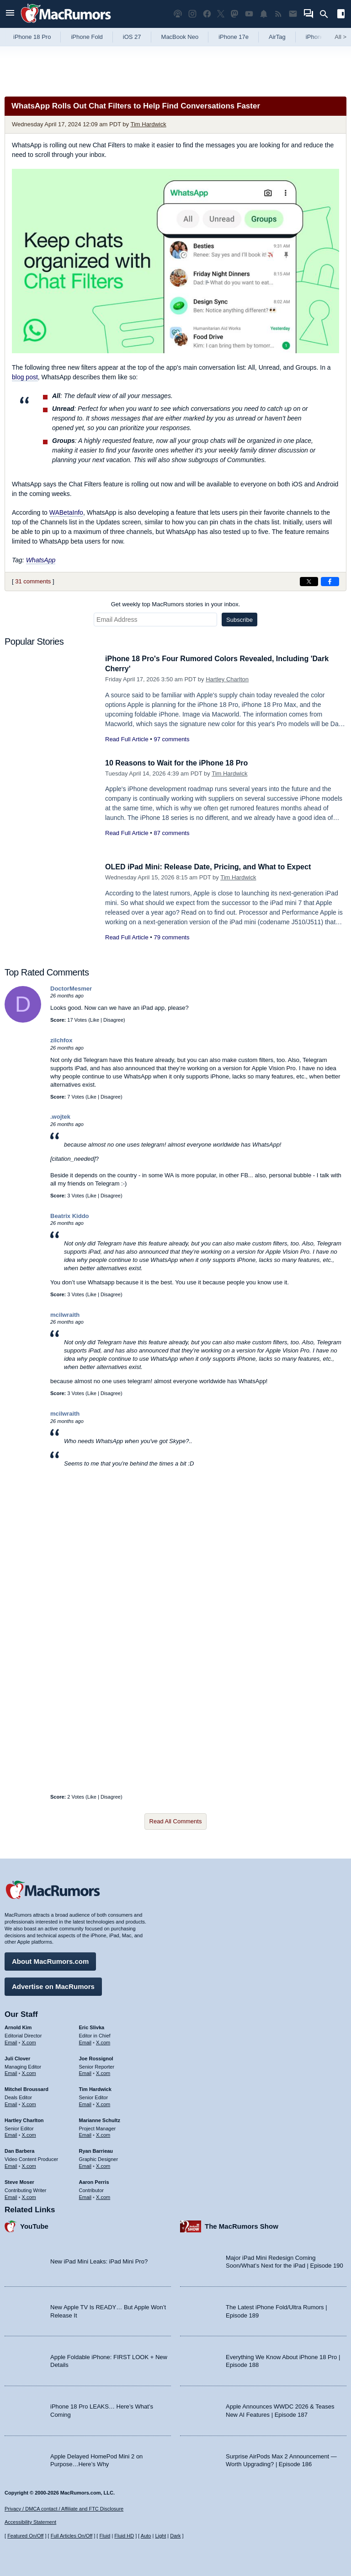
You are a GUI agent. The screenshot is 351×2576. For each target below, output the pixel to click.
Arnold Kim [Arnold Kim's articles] (18, 2026)
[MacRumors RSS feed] (278, 14)
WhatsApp (41, 560)
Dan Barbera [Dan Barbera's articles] (19, 2150)
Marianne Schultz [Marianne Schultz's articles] (99, 2119)
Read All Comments (175, 1821)
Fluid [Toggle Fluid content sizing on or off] (104, 2536)
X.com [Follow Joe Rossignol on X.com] (103, 2072)
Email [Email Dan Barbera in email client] (11, 2164)
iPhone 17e (233, 36)
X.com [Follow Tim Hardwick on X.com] (103, 2103)
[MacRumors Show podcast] (177, 14)
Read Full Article (127, 739)
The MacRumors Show (241, 2225)
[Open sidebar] (340, 15)
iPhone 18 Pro (32, 36)
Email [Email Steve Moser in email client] (11, 2196)
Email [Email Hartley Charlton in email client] (11, 2134)
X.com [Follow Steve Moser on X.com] (29, 2196)
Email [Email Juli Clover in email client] (11, 2072)
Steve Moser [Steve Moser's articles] (19, 2180)
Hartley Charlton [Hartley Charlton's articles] (24, 2119)
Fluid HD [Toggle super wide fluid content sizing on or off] (124, 2536)
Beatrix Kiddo (69, 1216)
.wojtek (60, 1116)
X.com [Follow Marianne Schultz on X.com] (103, 2134)
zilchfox (61, 1040)
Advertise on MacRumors (53, 1985)
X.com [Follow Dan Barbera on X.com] (29, 2164)
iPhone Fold (86, 36)
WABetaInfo (66, 512)
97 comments (171, 739)
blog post (25, 377)
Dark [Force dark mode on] (175, 2536)
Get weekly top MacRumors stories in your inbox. (175, 604)
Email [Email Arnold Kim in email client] (11, 2041)
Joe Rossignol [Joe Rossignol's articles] (96, 2057)
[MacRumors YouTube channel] (249, 14)
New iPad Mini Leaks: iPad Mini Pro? (99, 2260)
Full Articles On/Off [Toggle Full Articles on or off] (72, 2536)
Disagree (113, 1020)
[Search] (327, 14)
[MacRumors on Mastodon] (234, 14)
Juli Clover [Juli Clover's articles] (17, 2057)
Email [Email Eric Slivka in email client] (85, 2041)
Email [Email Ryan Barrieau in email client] (85, 2164)
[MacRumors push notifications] (263, 14)
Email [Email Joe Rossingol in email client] (85, 2072)
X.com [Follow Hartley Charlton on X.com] (29, 2134)
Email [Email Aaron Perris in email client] (85, 2196)
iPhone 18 (319, 36)
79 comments (171, 937)
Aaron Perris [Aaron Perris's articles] (94, 2180)
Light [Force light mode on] (160, 2536)
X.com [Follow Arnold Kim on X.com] (29, 2041)
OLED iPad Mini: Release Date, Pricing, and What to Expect (214, 866)
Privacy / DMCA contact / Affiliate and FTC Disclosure (64, 2508)
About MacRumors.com (50, 1960)
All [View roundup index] (340, 36)
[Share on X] (309, 581)
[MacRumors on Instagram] (192, 14)
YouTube (34, 2225)
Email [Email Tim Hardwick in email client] (85, 2103)
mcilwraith (65, 1314)
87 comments (171, 833)
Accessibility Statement (30, 2522)
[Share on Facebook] (330, 581)
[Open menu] (10, 14)
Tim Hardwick (148, 124)
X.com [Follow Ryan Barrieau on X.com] (103, 2164)
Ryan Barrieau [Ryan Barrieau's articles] (96, 2150)
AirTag (277, 36)
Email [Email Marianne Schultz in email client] (85, 2134)
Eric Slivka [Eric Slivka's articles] (92, 2026)
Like (94, 1020)
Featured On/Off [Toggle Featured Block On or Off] (25, 2536)
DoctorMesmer (71, 988)
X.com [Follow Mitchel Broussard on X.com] (29, 2103)
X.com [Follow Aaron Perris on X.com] (103, 2196)
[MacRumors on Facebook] (207, 14)
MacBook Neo (180, 36)
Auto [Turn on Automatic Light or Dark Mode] (146, 2536)
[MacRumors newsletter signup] (293, 14)
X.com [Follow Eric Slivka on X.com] (103, 2041)
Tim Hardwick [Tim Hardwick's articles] (95, 2088)
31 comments (33, 581)
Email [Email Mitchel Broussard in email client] (11, 2103)
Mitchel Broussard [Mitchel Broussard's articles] (26, 2088)
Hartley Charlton (227, 679)
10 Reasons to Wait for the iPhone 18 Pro (180, 763)
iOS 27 (132, 36)
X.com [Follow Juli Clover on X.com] (29, 2072)
